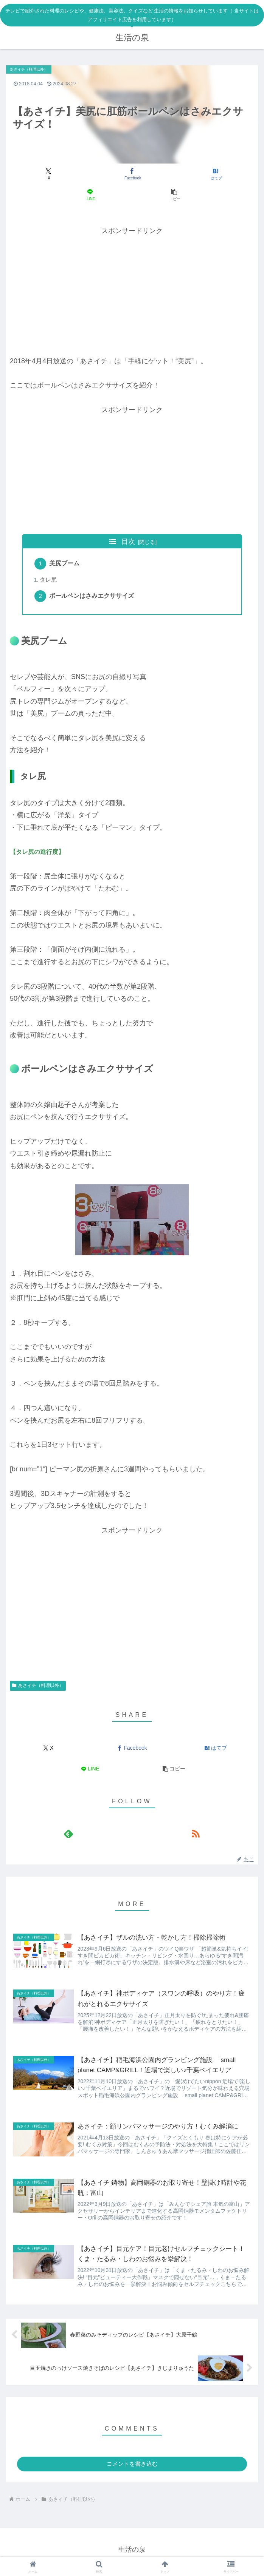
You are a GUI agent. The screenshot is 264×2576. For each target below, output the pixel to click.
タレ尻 (48, 581)
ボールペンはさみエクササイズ (92, 597)
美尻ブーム (65, 564)
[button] (173, 195)
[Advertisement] (132, 290)
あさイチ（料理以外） (38, 1687)
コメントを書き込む (132, 2468)
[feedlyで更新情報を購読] (68, 1835)
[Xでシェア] (48, 174)
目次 (128, 541)
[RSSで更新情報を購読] (195, 1835)
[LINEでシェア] (90, 195)
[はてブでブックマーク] (215, 174)
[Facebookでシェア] (132, 174)
